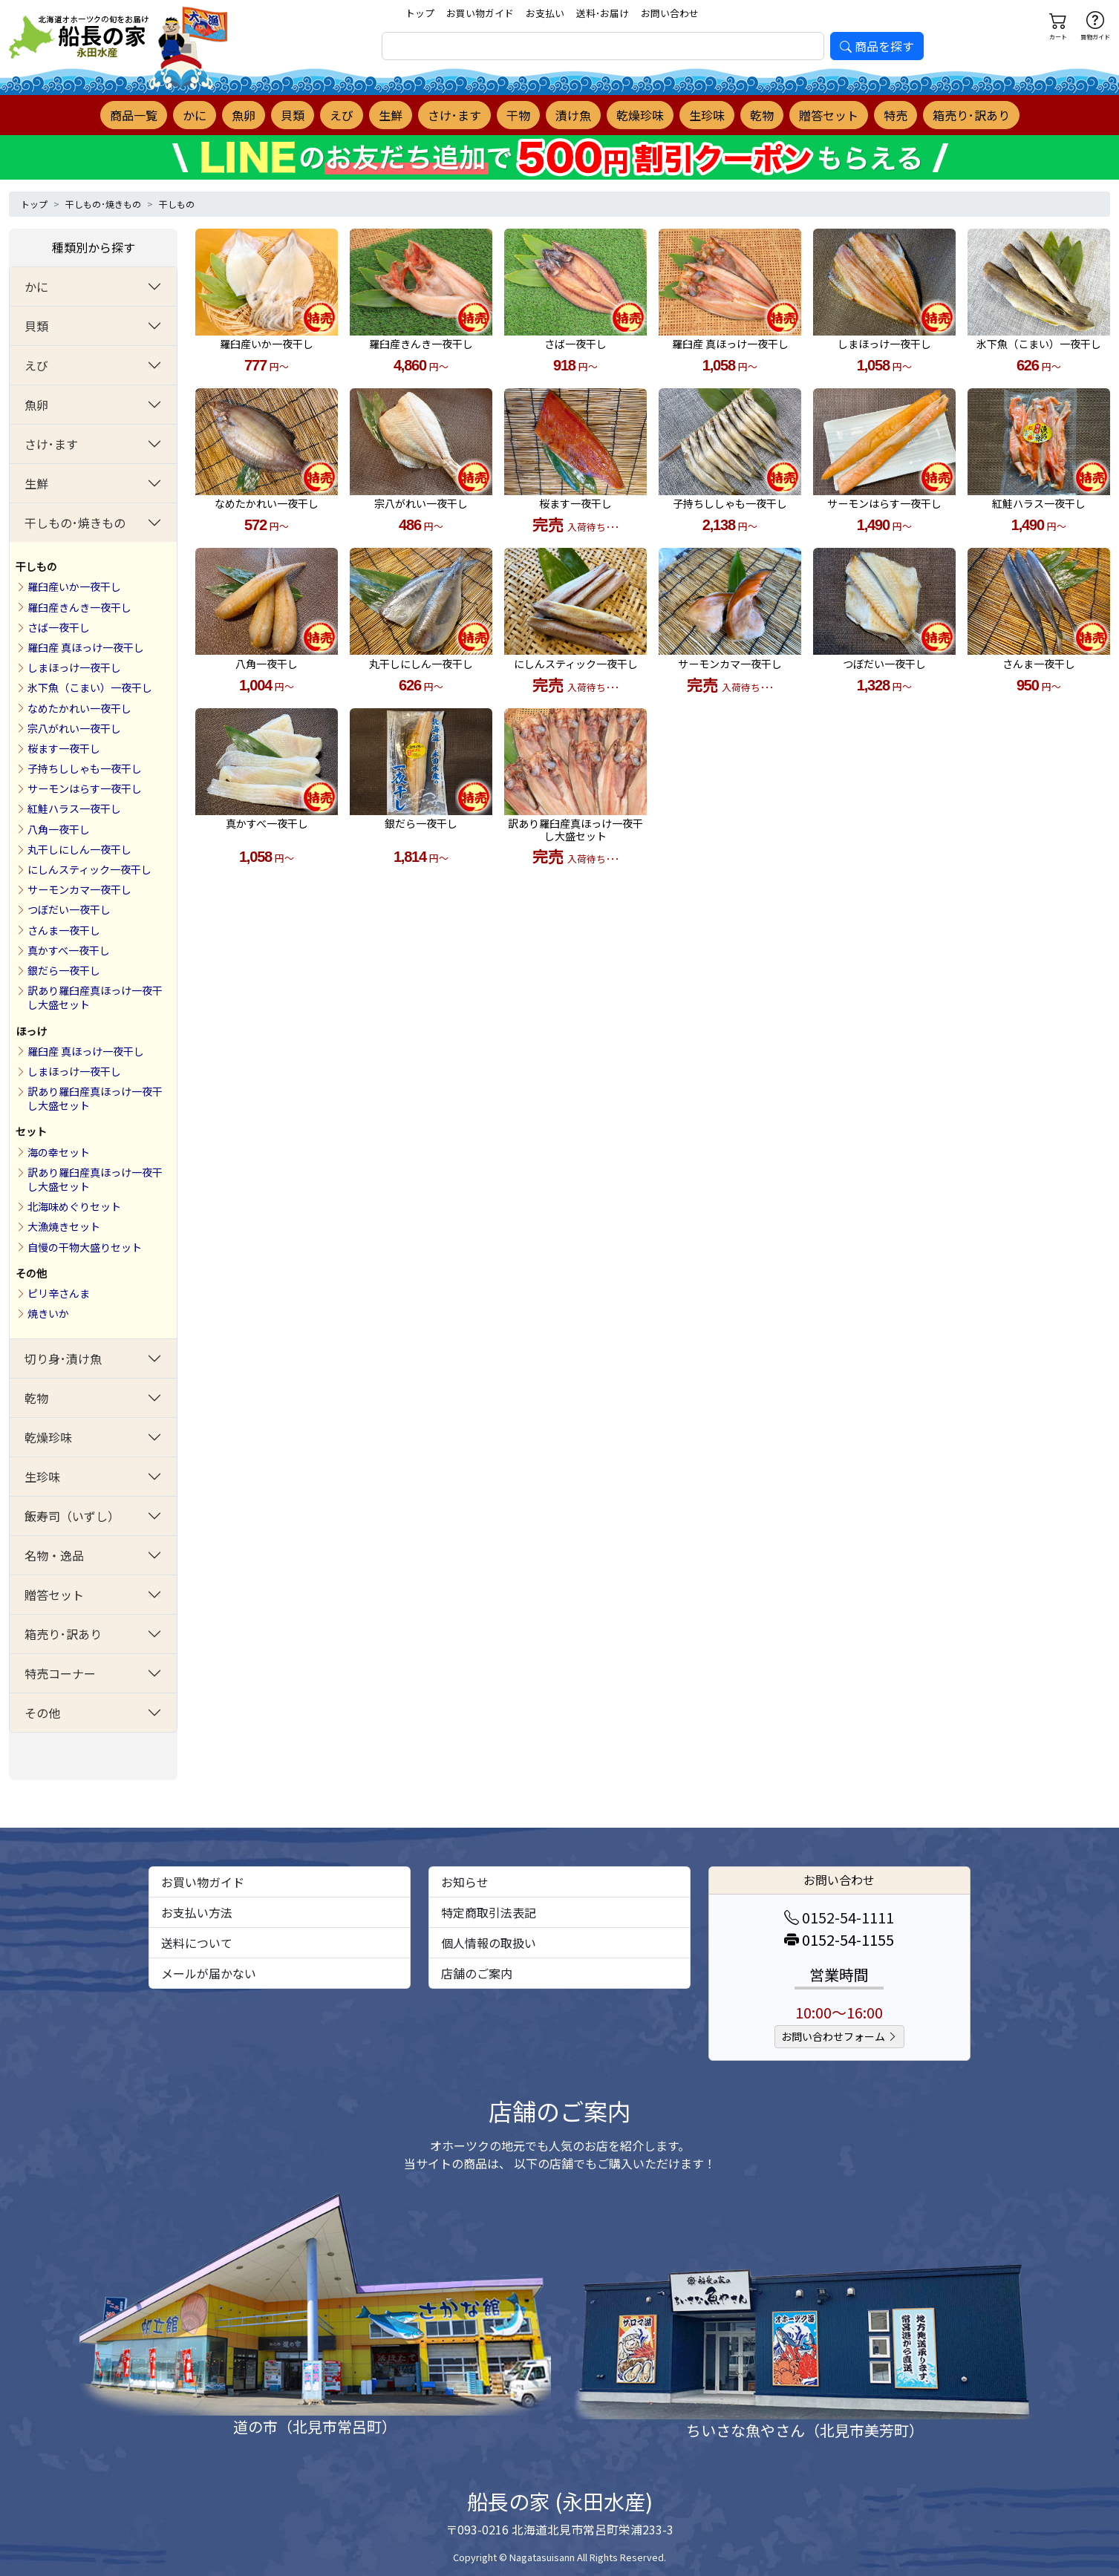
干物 (518, 115)
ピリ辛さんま (58, 1293)
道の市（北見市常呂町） (315, 2426)
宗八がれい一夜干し (74, 728)
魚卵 (243, 115)
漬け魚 (573, 115)
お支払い (545, 13)
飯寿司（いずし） (72, 1516)
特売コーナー (60, 1673)
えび (341, 115)
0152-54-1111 (839, 1917)
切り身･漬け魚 (63, 1358)
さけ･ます (454, 115)
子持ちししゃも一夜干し (84, 768)
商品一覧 (133, 115)
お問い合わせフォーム (839, 2036)
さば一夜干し (58, 627)
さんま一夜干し (63, 930)
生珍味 (707, 115)
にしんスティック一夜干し (89, 869)
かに (194, 115)
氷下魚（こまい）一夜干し (89, 687)
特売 (895, 115)
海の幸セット (58, 1152)
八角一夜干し (58, 829)
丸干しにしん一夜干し (79, 849)
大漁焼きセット (63, 1226)
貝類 (292, 115)
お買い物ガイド (480, 13)
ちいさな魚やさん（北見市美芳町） (805, 2430)
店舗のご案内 (476, 1973)
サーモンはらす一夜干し (84, 788)
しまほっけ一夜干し (74, 667)
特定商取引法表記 (488, 1912)
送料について (196, 1943)
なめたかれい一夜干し (79, 708)
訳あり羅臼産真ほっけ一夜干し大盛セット (95, 997)
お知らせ (465, 1882)
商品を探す (877, 46)
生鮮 (390, 115)
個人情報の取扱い (488, 1943)
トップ (419, 13)
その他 (31, 1273)
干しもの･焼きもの (103, 203)
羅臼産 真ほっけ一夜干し (85, 647)
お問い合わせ (670, 13)
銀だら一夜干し (63, 970)
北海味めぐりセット (74, 1206)
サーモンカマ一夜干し (79, 889)
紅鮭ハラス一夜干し (74, 808)
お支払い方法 (196, 1912)
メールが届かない (208, 1973)
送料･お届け (602, 13)
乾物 (762, 115)
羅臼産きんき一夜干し (79, 607)
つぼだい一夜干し (69, 909)
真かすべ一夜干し (68, 950)
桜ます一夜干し (63, 748)
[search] (603, 46)
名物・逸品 (54, 1555)
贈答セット (828, 115)
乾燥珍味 (640, 115)
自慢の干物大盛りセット (84, 1247)
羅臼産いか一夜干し (74, 586)
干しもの (177, 203)
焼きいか (48, 1313)
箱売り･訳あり (971, 115)
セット (31, 1131)
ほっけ (31, 1031)
